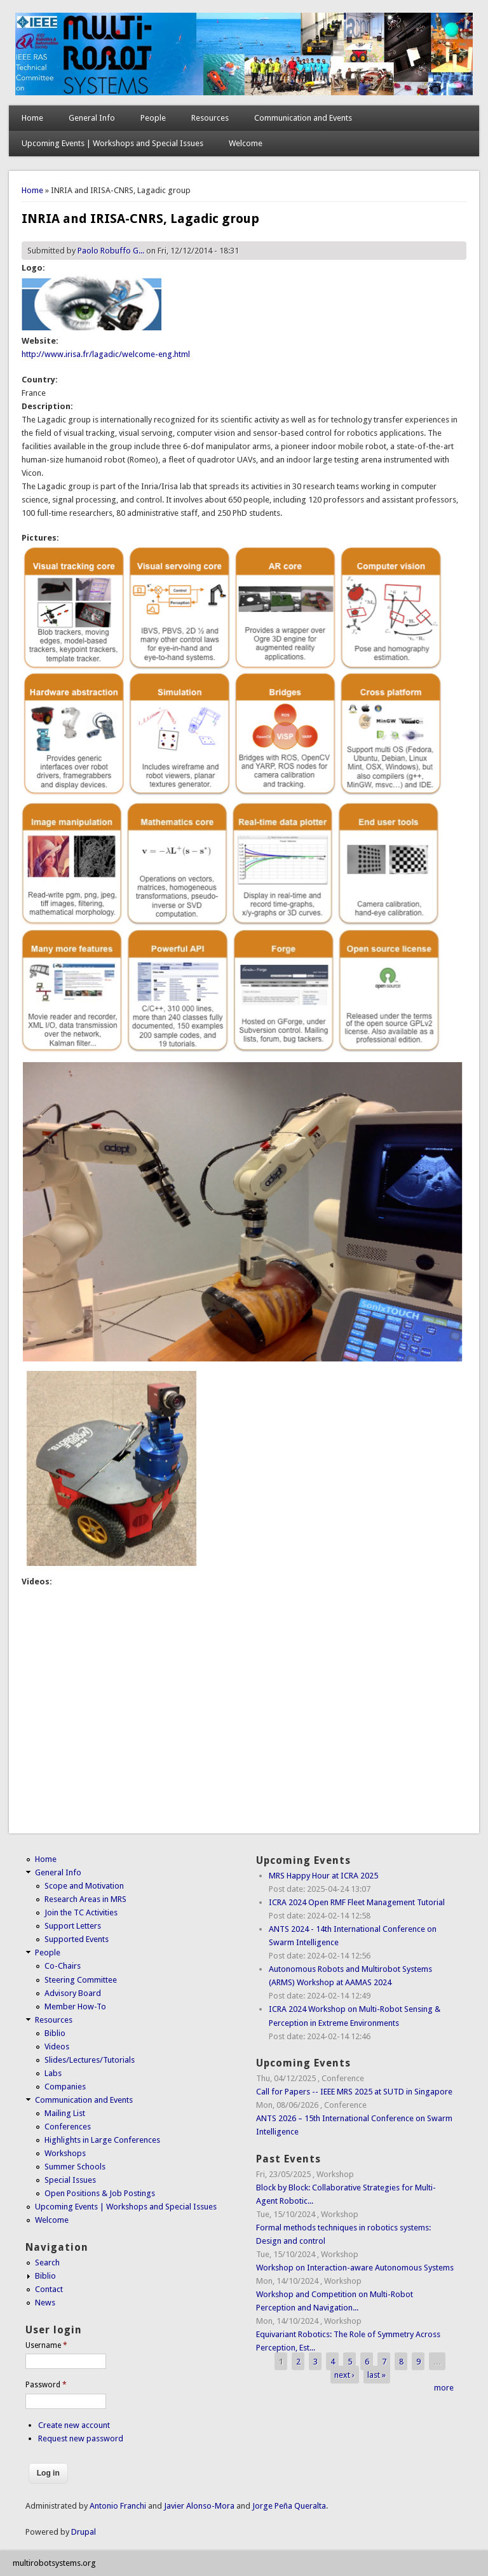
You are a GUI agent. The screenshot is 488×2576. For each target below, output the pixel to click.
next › (344, 2374)
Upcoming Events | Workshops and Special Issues (112, 143)
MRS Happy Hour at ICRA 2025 (323, 1875)
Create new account (74, 2425)
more (444, 2387)
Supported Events (76, 1939)
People (153, 118)
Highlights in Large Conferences (102, 2140)
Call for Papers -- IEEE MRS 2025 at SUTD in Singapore (354, 2091)
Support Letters (72, 1926)
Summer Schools (74, 2166)
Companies (65, 2086)
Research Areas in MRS (85, 1899)
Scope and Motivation (84, 1886)
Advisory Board (72, 1993)
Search (47, 2262)
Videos (56, 2046)
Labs (53, 2073)
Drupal (83, 2532)
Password (46, 2384)
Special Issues (70, 2180)
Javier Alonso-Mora (198, 2506)
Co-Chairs (62, 1966)
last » (376, 2374)
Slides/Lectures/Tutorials (89, 2060)
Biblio (54, 2033)
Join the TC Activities (81, 1912)
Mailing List (64, 2113)
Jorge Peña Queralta (289, 2506)
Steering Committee (80, 1980)
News (45, 2302)
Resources (210, 118)
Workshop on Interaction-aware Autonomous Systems (355, 2267)
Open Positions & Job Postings (99, 2193)
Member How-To (75, 2006)
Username (46, 2345)
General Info (92, 118)
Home (32, 118)
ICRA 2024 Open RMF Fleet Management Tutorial (357, 1902)
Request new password (80, 2438)
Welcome (245, 143)
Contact (49, 2289)
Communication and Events (303, 118)
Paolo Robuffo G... (111, 250)
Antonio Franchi (118, 2506)
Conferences (67, 2126)
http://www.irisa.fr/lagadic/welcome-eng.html (106, 354)
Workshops (65, 2153)
